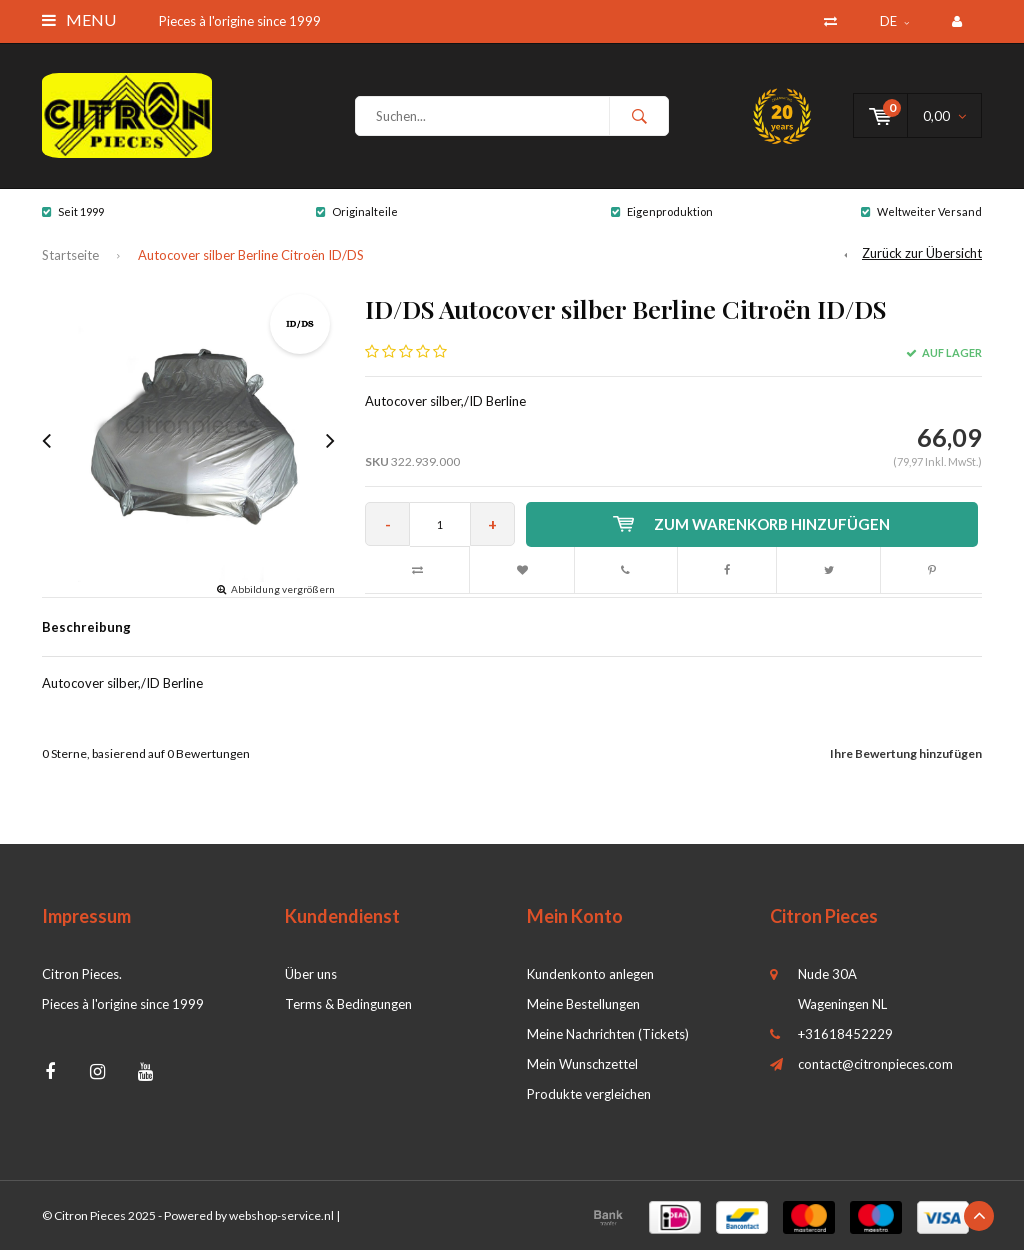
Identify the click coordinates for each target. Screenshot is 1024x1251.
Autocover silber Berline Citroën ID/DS (251, 256)
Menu (79, 19)
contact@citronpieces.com (875, 1065)
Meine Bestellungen (583, 1005)
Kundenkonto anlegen (590, 975)
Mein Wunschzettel (582, 1065)
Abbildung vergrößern (283, 590)
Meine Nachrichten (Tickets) (608, 1035)
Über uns (311, 975)
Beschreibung (86, 628)
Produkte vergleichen (589, 1095)
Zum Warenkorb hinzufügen (752, 525)
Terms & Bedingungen (348, 1005)
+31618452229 (845, 1035)
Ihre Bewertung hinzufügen (906, 754)
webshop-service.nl (281, 1216)
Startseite (70, 256)
